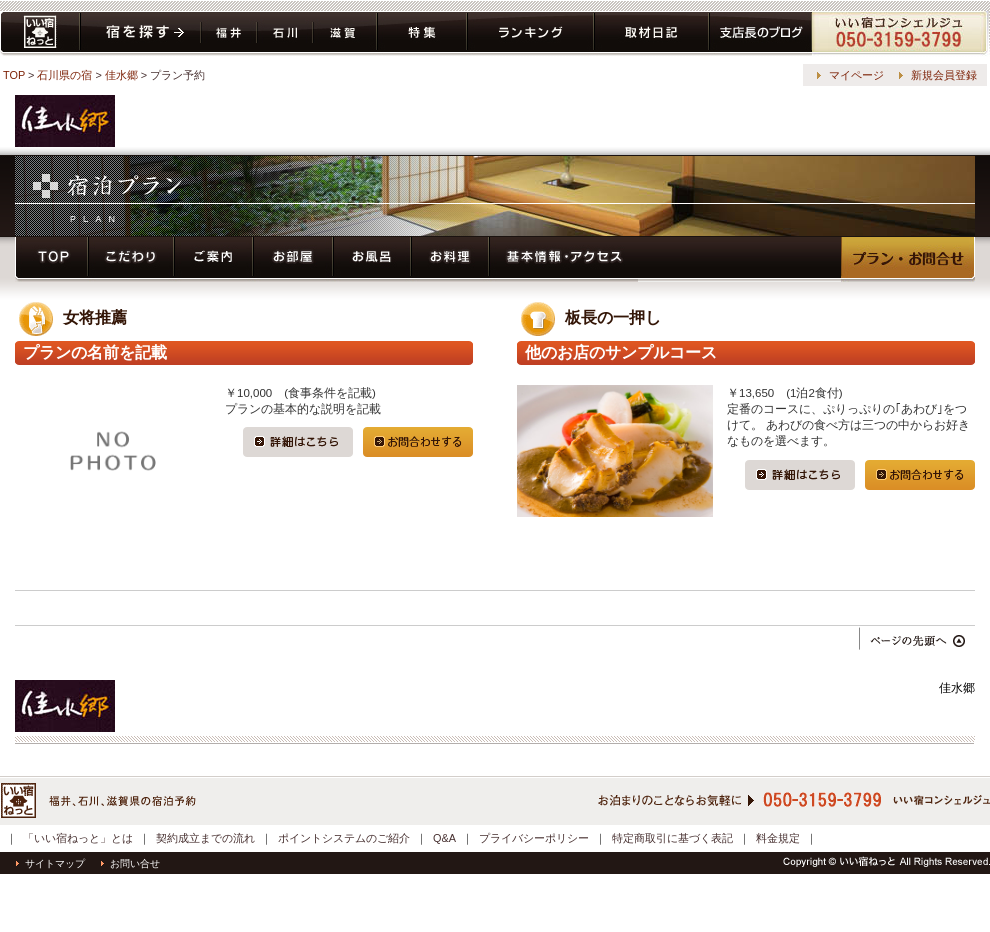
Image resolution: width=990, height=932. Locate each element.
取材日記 (651, 33)
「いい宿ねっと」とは (78, 838)
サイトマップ (50, 863)
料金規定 (778, 838)
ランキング (530, 33)
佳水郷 (121, 75)
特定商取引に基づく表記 (672, 838)
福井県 (229, 33)
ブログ (760, 33)
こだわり (131, 259)
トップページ (51, 259)
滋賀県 (345, 33)
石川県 (285, 33)
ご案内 (213, 259)
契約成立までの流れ (205, 838)
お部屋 (293, 259)
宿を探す (140, 33)
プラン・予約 (908, 259)
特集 (422, 33)
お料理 (450, 259)
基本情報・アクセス (564, 259)
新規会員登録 (944, 75)
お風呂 (372, 259)
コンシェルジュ (900, 33)
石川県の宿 (64, 75)
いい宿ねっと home (40, 33)
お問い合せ (130, 863)
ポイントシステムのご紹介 (344, 838)
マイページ (856, 75)
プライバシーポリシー (534, 838)
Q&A (444, 838)
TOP (14, 75)
